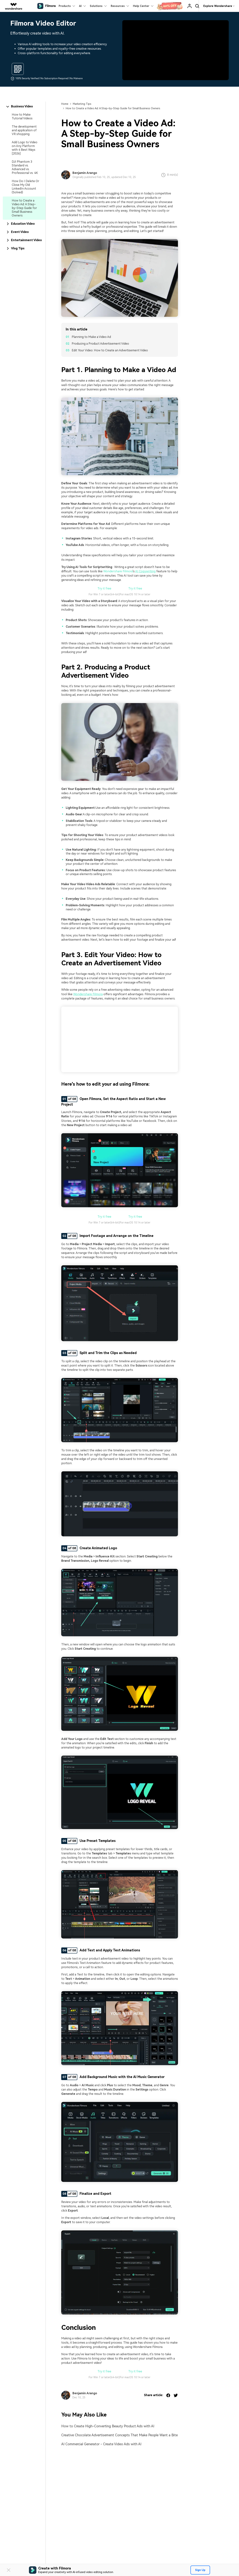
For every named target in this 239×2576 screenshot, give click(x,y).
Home (64, 103)
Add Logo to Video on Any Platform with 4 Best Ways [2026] (24, 147)
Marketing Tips (82, 103)
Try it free (104, 588)
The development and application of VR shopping (24, 130)
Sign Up (200, 2570)
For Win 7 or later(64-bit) (104, 594)
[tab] (24, 106)
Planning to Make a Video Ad (91, 337)
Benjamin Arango (84, 173)
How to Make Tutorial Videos (22, 116)
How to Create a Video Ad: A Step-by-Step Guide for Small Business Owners (24, 208)
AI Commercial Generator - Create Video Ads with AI (101, 2444)
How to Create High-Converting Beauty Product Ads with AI (107, 2426)
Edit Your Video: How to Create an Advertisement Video (110, 350)
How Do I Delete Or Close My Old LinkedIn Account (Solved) (25, 186)
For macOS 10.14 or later (135, 594)
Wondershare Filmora (118, 571)
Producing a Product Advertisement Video (100, 343)
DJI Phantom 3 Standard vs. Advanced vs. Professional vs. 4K (25, 167)
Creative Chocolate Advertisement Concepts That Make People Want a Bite (119, 2435)
